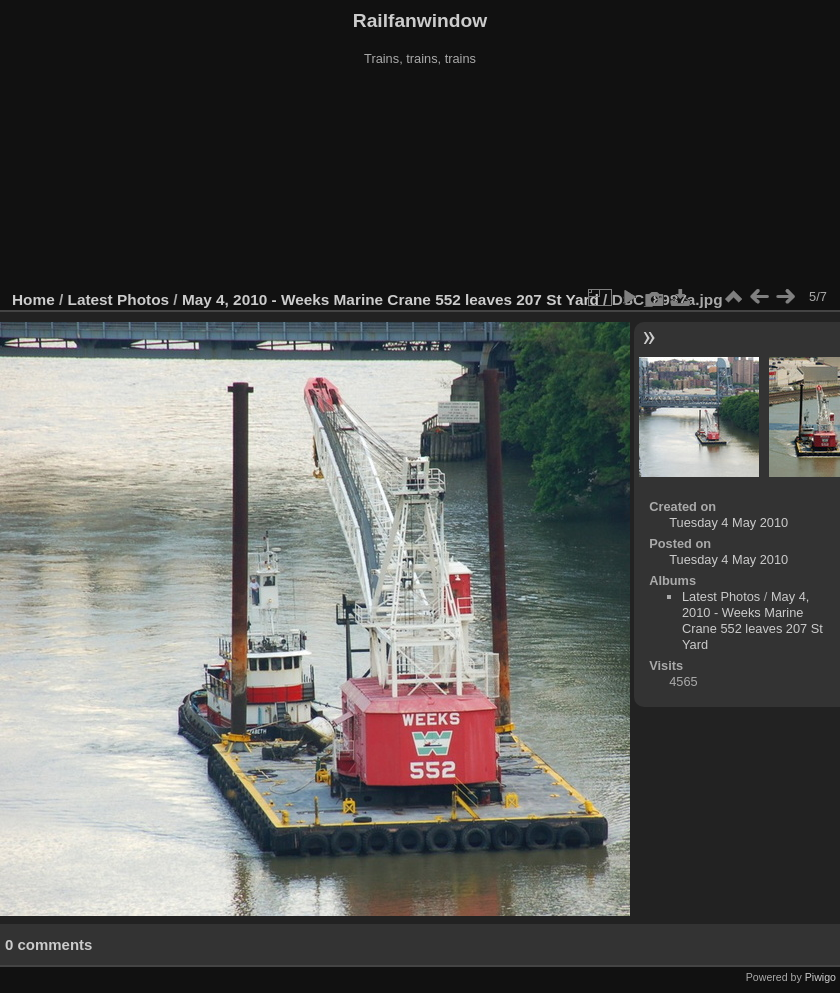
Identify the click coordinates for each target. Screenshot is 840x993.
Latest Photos (119, 299)
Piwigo (820, 977)
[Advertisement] (420, 179)
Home (33, 299)
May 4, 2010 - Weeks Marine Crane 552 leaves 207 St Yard (390, 299)
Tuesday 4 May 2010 (728, 522)
